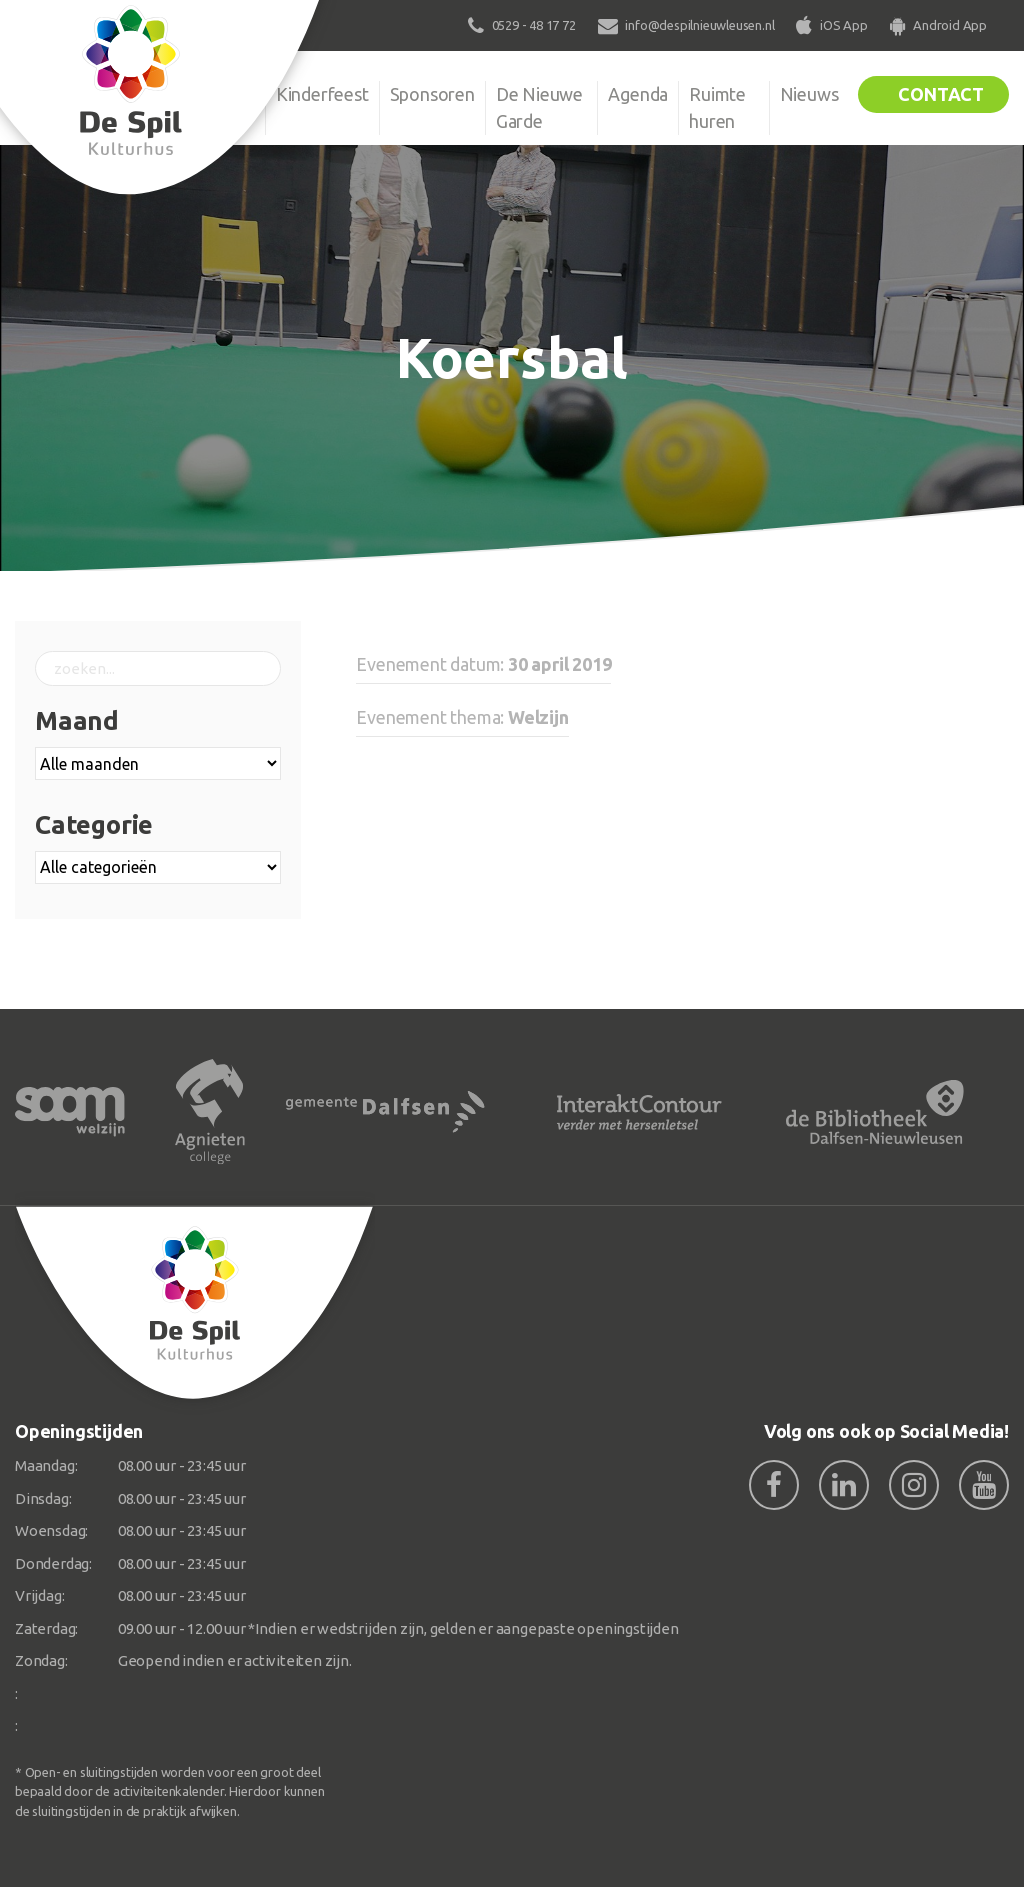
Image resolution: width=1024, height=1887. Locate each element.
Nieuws (809, 94)
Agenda (638, 94)
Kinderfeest (322, 94)
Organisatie (210, 94)
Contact (941, 94)
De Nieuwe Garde (539, 107)
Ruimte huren (717, 107)
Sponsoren (432, 94)
